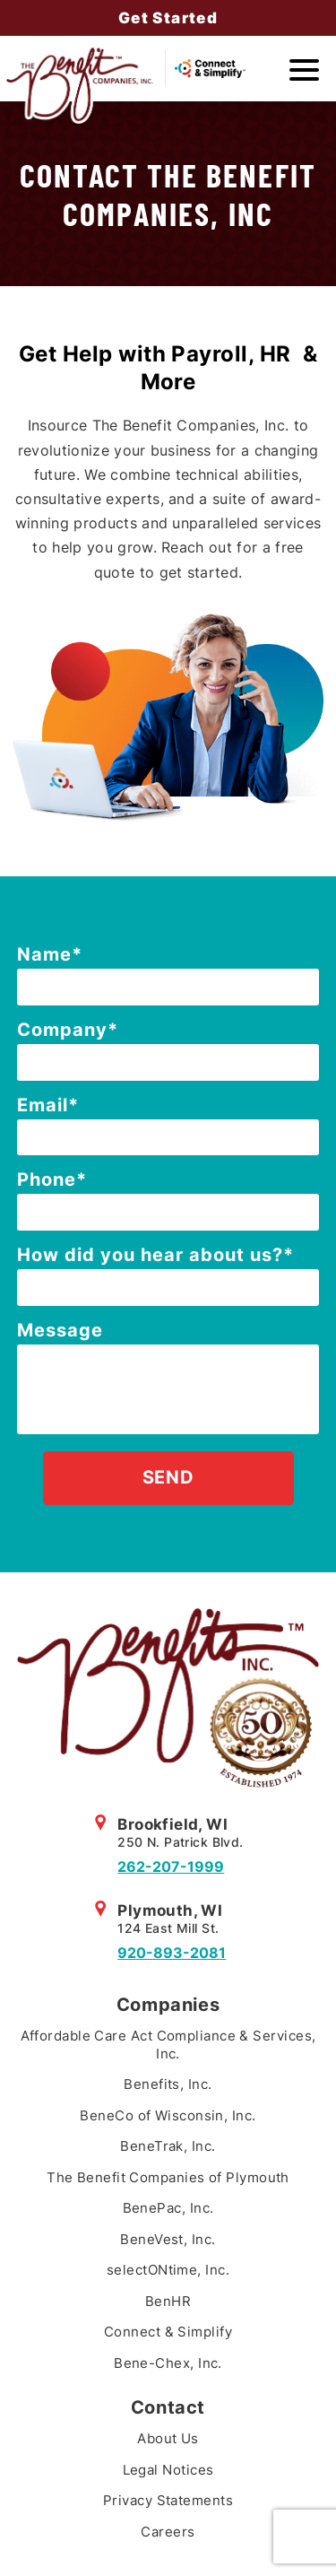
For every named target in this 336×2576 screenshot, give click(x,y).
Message (60, 1330)
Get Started (168, 18)
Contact (168, 2407)
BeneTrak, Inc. (167, 2145)
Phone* (52, 1179)
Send (168, 1477)
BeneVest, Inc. (167, 2239)
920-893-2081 (171, 1952)
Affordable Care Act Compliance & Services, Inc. (168, 2044)
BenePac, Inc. (168, 2207)
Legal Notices (168, 2469)
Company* (67, 1029)
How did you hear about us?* (155, 1255)
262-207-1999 (170, 1866)
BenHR (168, 2301)
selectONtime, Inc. (168, 2269)
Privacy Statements (168, 2500)
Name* (49, 954)
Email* (48, 1105)
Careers (167, 2531)
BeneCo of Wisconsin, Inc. (167, 2115)
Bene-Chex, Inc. (168, 2362)
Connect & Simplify (168, 2331)
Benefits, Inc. (167, 2084)
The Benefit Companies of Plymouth (168, 2177)
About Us (168, 2438)
